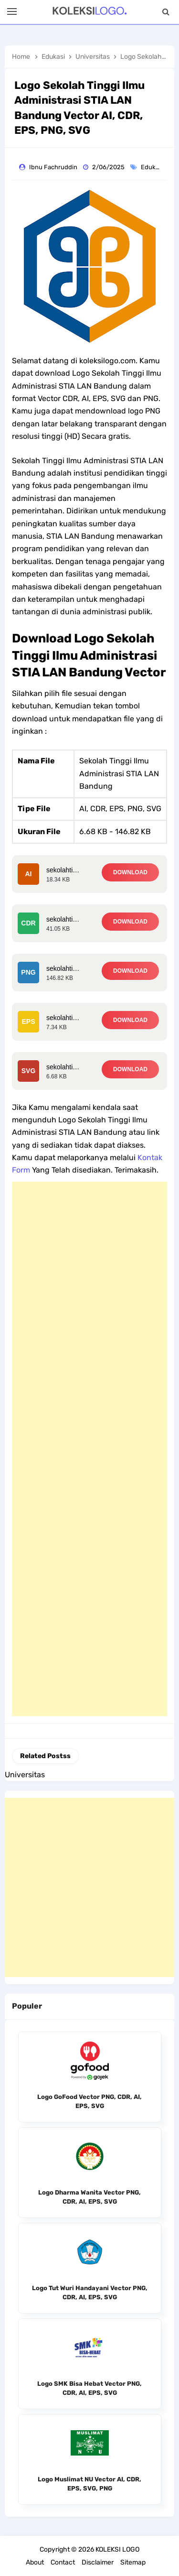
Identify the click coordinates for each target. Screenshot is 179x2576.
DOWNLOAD (130, 872)
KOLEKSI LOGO (117, 2549)
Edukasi (153, 167)
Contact (63, 2562)
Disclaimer (98, 2562)
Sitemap (133, 2562)
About (35, 2562)
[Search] (166, 12)
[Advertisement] (89, 1449)
